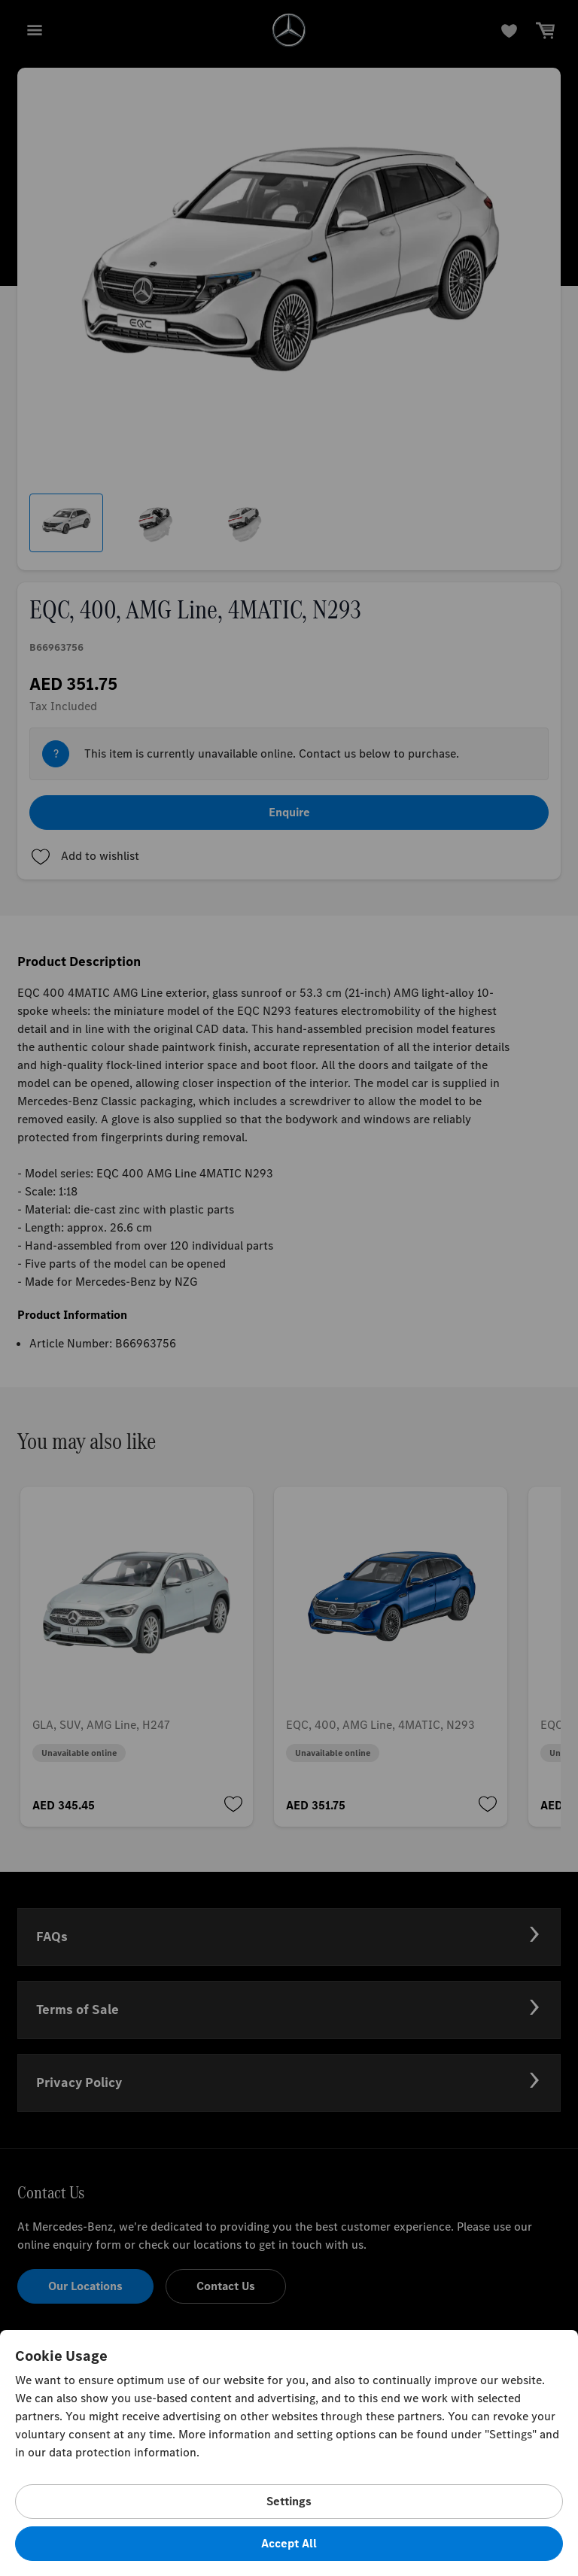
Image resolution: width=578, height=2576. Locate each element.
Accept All (289, 2543)
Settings (289, 2501)
